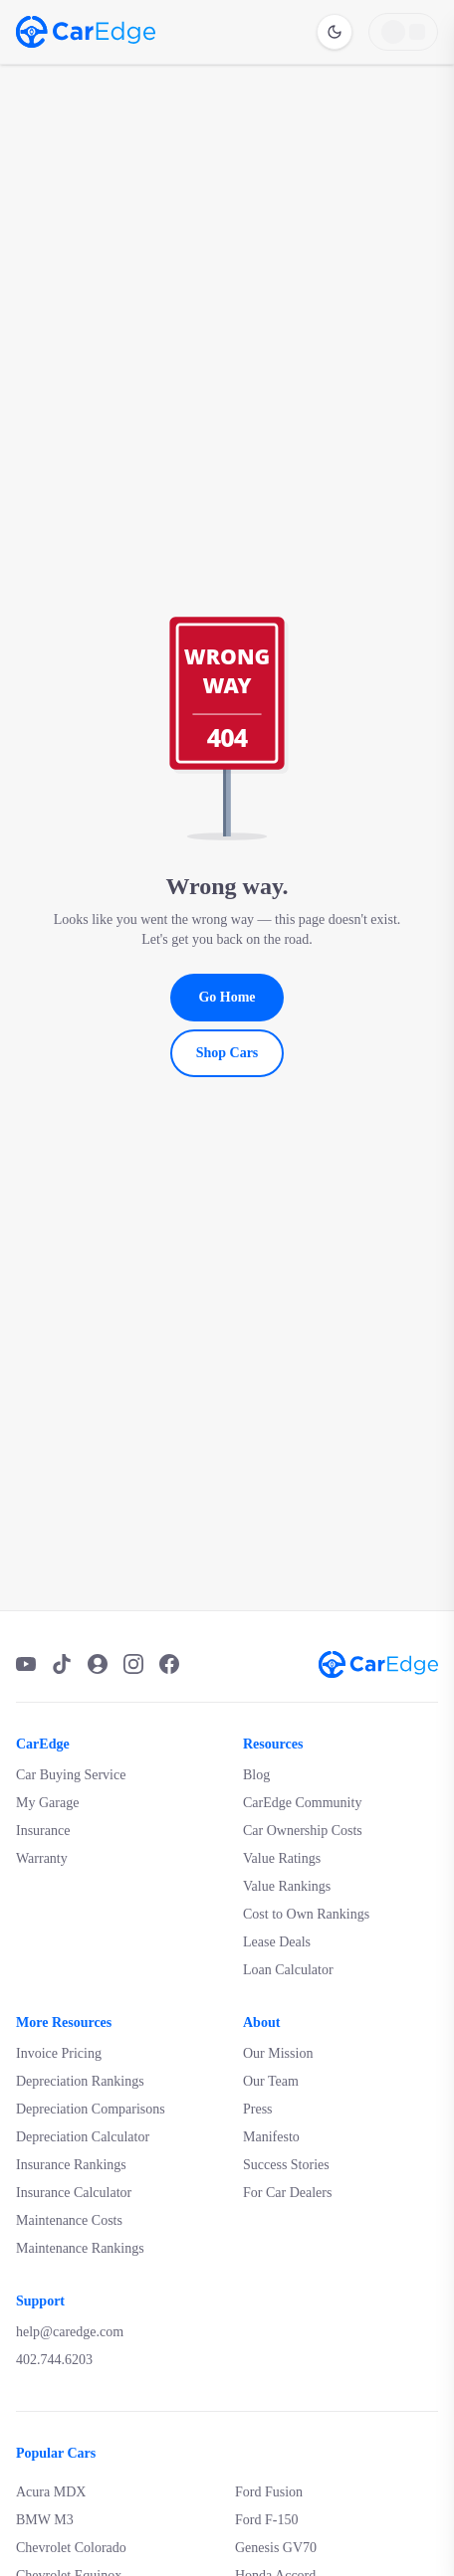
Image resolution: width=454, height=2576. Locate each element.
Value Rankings (287, 1886)
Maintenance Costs (69, 2220)
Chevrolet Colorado (71, 2547)
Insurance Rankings (71, 2164)
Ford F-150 (266, 2519)
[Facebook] (169, 1664)
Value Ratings (282, 1858)
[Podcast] (98, 1664)
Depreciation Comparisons (90, 2109)
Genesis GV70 (276, 2547)
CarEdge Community (302, 1802)
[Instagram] (133, 1664)
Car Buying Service (70, 1774)
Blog (256, 1774)
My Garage (47, 1802)
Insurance (43, 1830)
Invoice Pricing (59, 2053)
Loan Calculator (288, 1969)
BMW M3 (45, 2519)
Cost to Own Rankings (306, 1914)
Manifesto (271, 2136)
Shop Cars (227, 1052)
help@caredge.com (69, 2331)
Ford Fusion (269, 2491)
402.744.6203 (54, 2359)
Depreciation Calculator (82, 2136)
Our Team (271, 2081)
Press (258, 2109)
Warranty (42, 1858)
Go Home (226, 997)
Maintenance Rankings (80, 2248)
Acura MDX (51, 2491)
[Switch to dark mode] (334, 32)
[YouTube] (26, 1664)
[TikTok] (62, 1664)
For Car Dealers (287, 2192)
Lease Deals (277, 1941)
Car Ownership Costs (302, 1830)
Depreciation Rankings (80, 2081)
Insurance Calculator (73, 2192)
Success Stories (286, 2164)
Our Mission (278, 2053)
